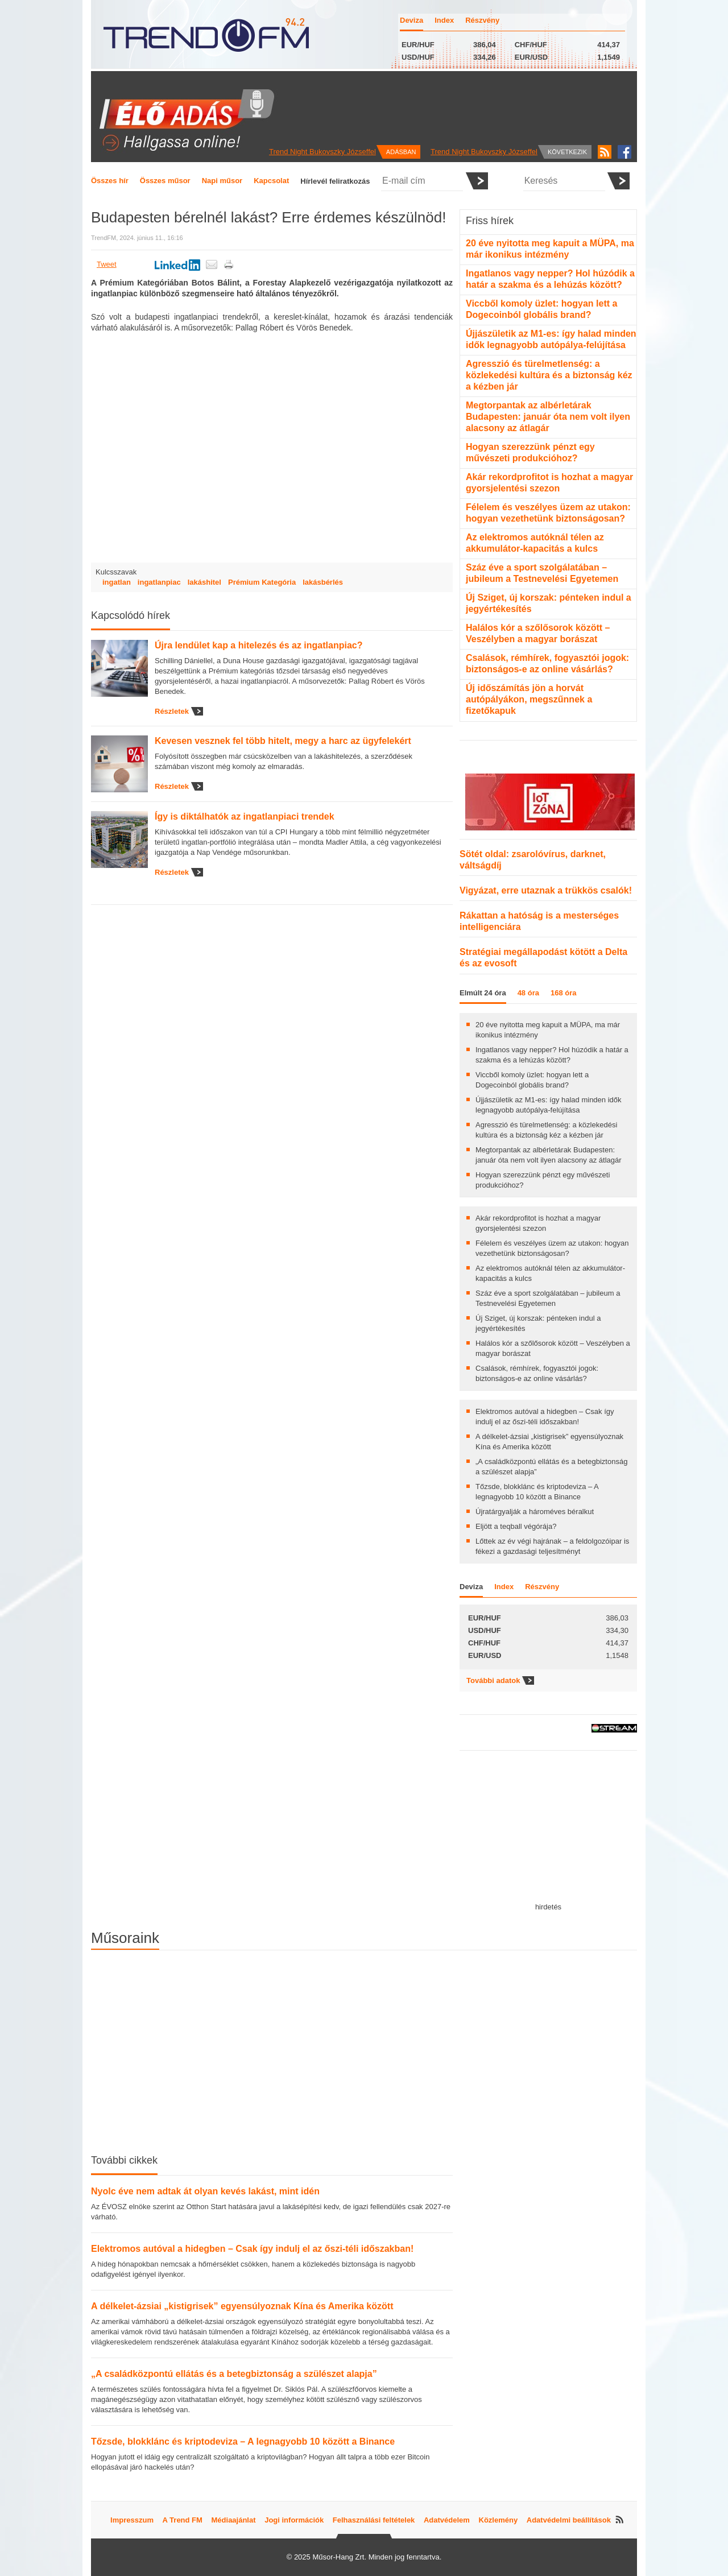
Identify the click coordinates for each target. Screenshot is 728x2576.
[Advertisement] (548, 1831)
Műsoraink (125, 1937)
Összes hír (110, 180)
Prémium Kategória (262, 582)
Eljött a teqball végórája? (515, 1526)
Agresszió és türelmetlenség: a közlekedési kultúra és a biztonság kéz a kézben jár (549, 375)
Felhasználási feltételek (374, 2520)
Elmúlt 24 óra (483, 993)
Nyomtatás (228, 264)
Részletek (172, 711)
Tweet (107, 264)
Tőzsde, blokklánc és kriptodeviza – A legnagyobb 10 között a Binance (243, 2441)
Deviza (411, 20)
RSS (604, 152)
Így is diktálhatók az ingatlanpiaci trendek (244, 816)
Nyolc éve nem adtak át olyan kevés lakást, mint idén (205, 2191)
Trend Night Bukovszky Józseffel (322, 151)
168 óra (564, 993)
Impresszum (132, 2520)
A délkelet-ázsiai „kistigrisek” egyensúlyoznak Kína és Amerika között (242, 2306)
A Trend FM (182, 2520)
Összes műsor (165, 180)
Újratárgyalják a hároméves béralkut (534, 1511)
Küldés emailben (211, 264)
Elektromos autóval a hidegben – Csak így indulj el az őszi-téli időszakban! (252, 2249)
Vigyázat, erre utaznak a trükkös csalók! (546, 890)
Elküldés (476, 180)
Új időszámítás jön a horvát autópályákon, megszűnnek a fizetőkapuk (529, 699)
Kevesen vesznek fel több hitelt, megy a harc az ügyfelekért (283, 741)
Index (444, 20)
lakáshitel (204, 582)
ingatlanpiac (159, 582)
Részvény (482, 20)
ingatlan (116, 582)
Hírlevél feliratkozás (335, 181)
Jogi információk (294, 2520)
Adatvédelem (447, 2520)
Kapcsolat (271, 180)
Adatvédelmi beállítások (569, 2520)
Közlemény (498, 2520)
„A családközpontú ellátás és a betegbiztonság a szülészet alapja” (234, 2374)
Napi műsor (222, 180)
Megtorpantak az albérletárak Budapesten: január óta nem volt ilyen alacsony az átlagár (548, 416)
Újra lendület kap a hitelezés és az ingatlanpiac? (258, 645)
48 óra (528, 993)
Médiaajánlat (234, 2520)
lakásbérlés (323, 582)
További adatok (493, 1680)
